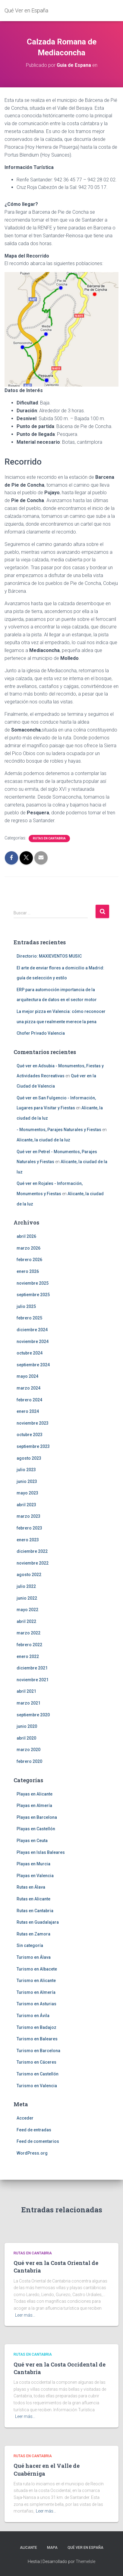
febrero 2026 (29, 1259)
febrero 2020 (29, 1761)
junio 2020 (27, 1726)
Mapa (52, 2547)
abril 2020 (26, 1738)
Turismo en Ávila (33, 2015)
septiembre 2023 (33, 1446)
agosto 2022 (29, 1574)
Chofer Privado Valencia (41, 1033)
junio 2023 (27, 1481)
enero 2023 (28, 1539)
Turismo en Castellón (37, 2074)
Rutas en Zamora (33, 1934)
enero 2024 (28, 1411)
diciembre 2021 (32, 1668)
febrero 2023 (29, 1528)
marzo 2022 (28, 1632)
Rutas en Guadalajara (38, 1922)
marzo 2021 (28, 1703)
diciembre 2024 (32, 1329)
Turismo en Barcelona (38, 2050)
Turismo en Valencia (37, 2085)
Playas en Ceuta (32, 1840)
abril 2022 (26, 1621)
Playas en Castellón (36, 1828)
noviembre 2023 (33, 1423)
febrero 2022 (29, 1644)
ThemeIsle (85, 2561)
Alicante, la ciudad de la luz (43, 1139)
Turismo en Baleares (37, 2038)
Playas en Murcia (33, 1863)
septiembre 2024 (33, 1364)
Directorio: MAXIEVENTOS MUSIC (49, 956)
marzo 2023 (28, 1516)
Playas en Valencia (35, 1875)
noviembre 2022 (33, 1563)
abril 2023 (26, 1504)
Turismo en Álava (34, 1957)
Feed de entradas (34, 2129)
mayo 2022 (27, 1609)
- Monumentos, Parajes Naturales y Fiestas (59, 1129)
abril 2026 (26, 1236)
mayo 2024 (27, 1376)
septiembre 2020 (33, 1714)
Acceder (25, 2118)
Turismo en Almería (36, 1992)
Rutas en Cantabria (49, 838)
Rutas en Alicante (33, 1898)
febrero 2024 (29, 1399)
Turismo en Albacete (37, 1969)
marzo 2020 (28, 1749)
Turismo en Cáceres (36, 2062)
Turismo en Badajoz (36, 2027)
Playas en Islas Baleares (41, 1852)
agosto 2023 (29, 1458)
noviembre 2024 (33, 1341)
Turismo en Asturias (36, 2003)
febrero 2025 (29, 1318)
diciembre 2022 (32, 1551)
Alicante (28, 2547)
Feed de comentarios (38, 2141)
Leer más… (25, 2315)
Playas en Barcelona (37, 1817)
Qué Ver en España (85, 2547)
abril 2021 (26, 1691)
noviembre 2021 (33, 1679)
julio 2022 (26, 1586)
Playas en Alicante (34, 1794)
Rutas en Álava (31, 1887)
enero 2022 (28, 1656)
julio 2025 (26, 1306)
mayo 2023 (27, 1493)
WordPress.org (32, 2153)
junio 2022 (27, 1598)
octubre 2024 (30, 1353)
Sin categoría (30, 1945)
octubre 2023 (30, 1434)
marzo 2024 (28, 1388)
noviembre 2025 (33, 1283)
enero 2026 (28, 1271)
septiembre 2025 (33, 1294)
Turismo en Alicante (36, 1980)
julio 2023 (26, 1469)
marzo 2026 (28, 1248)
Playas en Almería (34, 1805)
